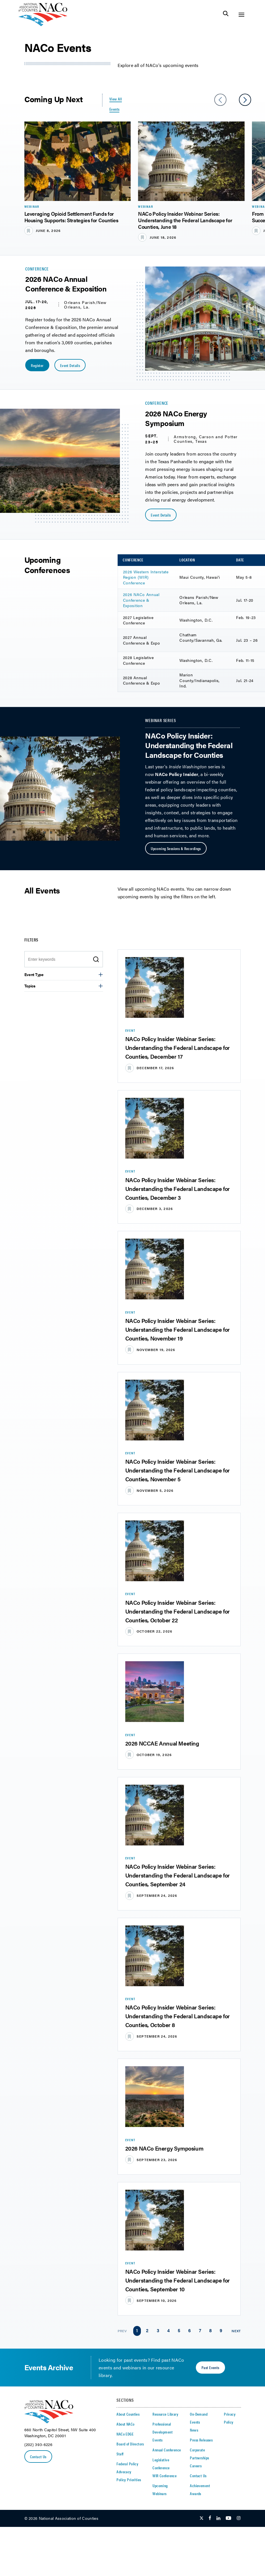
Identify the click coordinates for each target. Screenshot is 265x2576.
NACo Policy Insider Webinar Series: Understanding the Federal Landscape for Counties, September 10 (177, 2280)
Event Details (70, 365)
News (194, 2430)
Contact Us (38, 2456)
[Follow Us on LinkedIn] (218, 2518)
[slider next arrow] (245, 100)
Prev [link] (122, 2331)
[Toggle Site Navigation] (241, 14)
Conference (36, 268)
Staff (119, 2454)
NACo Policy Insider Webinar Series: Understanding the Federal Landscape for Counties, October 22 (177, 1611)
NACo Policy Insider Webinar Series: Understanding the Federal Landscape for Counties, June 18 (185, 220)
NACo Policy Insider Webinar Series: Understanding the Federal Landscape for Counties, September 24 (177, 1875)
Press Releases (201, 2440)
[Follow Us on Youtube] (228, 2518)
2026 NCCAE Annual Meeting (162, 1743)
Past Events (210, 2367)
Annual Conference (166, 2450)
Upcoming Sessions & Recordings (176, 848)
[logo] (42, 24)
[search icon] (95, 959)
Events (157, 2440)
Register (37, 365)
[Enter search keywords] (59, 959)
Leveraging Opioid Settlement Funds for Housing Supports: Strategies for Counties (71, 217)
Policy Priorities (128, 2479)
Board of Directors (130, 2444)
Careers (196, 2465)
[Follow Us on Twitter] (201, 2518)
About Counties (127, 2414)
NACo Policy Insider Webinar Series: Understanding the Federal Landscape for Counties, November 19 (177, 1329)
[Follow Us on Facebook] (210, 2518)
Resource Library (165, 2414)
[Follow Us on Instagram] (238, 2518)
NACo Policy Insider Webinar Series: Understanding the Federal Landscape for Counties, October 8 (177, 2016)
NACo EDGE (124, 2434)
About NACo (125, 2424)
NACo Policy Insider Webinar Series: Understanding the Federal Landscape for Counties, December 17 (177, 1047)
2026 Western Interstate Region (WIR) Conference (146, 577)
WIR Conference (164, 2475)
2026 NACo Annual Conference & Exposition (141, 599)
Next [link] (236, 2331)
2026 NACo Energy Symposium (164, 2148)
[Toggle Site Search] (226, 14)
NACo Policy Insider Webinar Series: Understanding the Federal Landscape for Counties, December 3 (177, 1188)
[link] (137, 2331)
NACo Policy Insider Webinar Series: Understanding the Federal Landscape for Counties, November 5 (177, 1470)
